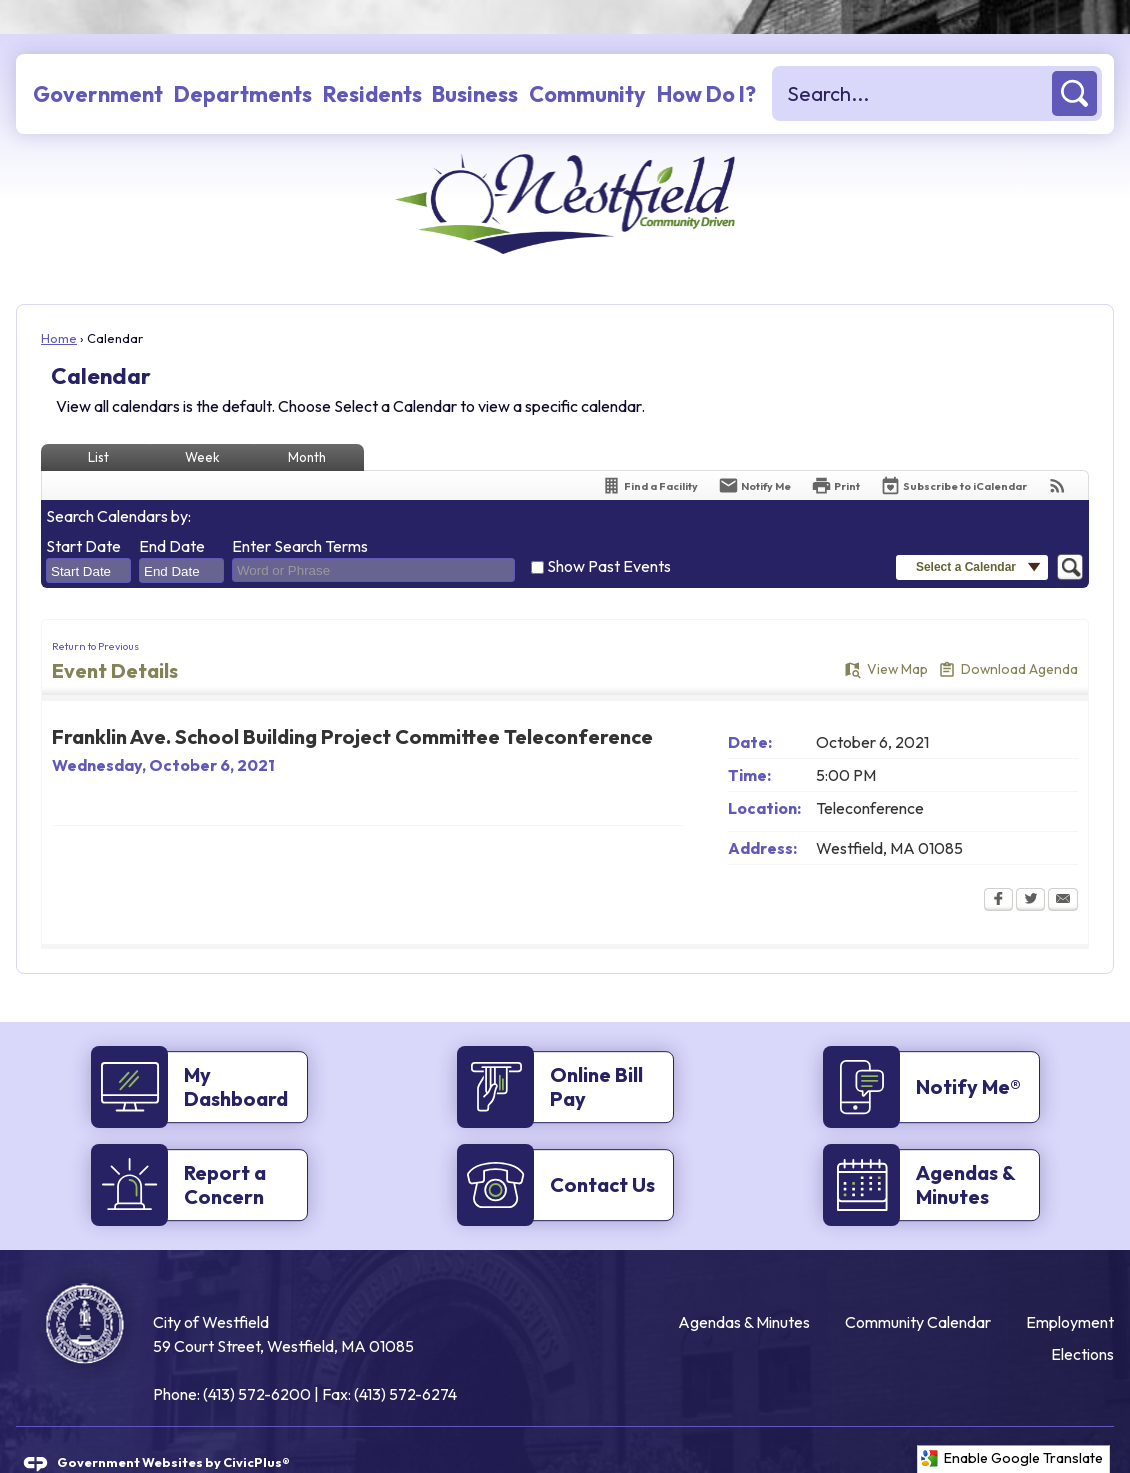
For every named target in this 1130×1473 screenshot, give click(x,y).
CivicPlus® (256, 1428)
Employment (1070, 1288)
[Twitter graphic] (1091, 1427)
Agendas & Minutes (744, 1288)
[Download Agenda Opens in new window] (1008, 635)
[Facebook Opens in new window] (998, 867)
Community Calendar (918, 1288)
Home (59, 304)
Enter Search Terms (300, 512)
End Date (172, 512)
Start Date (83, 512)
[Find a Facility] (649, 451)
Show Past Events (609, 532)
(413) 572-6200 (257, 1360)
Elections (1082, 1320)
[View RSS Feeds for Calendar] (1057, 451)
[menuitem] (98, 60)
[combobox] (88, 537)
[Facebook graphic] (1022, 1427)
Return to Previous (95, 612)
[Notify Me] (754, 451)
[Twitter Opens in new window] (1030, 867)
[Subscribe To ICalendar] (953, 451)
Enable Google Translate (1011, 1458)
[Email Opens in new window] (1063, 867)
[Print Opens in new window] (835, 451)
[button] (1074, 59)
